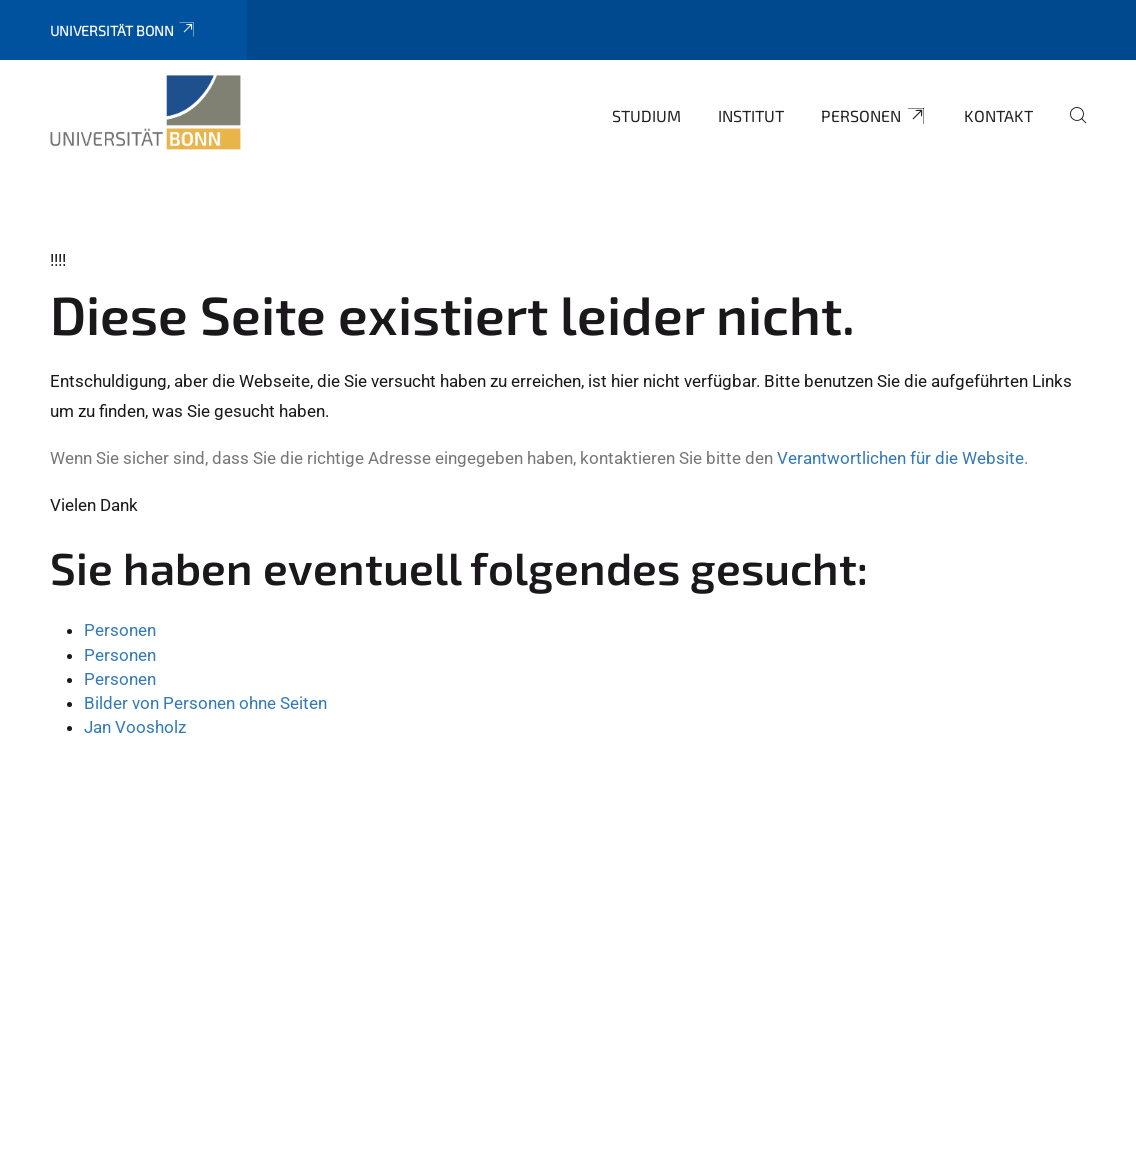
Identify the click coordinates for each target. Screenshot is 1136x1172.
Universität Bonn (123, 30)
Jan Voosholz (135, 727)
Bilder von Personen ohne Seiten (205, 703)
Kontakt (998, 115)
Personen (874, 116)
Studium (646, 115)
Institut (751, 115)
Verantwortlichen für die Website (900, 458)
